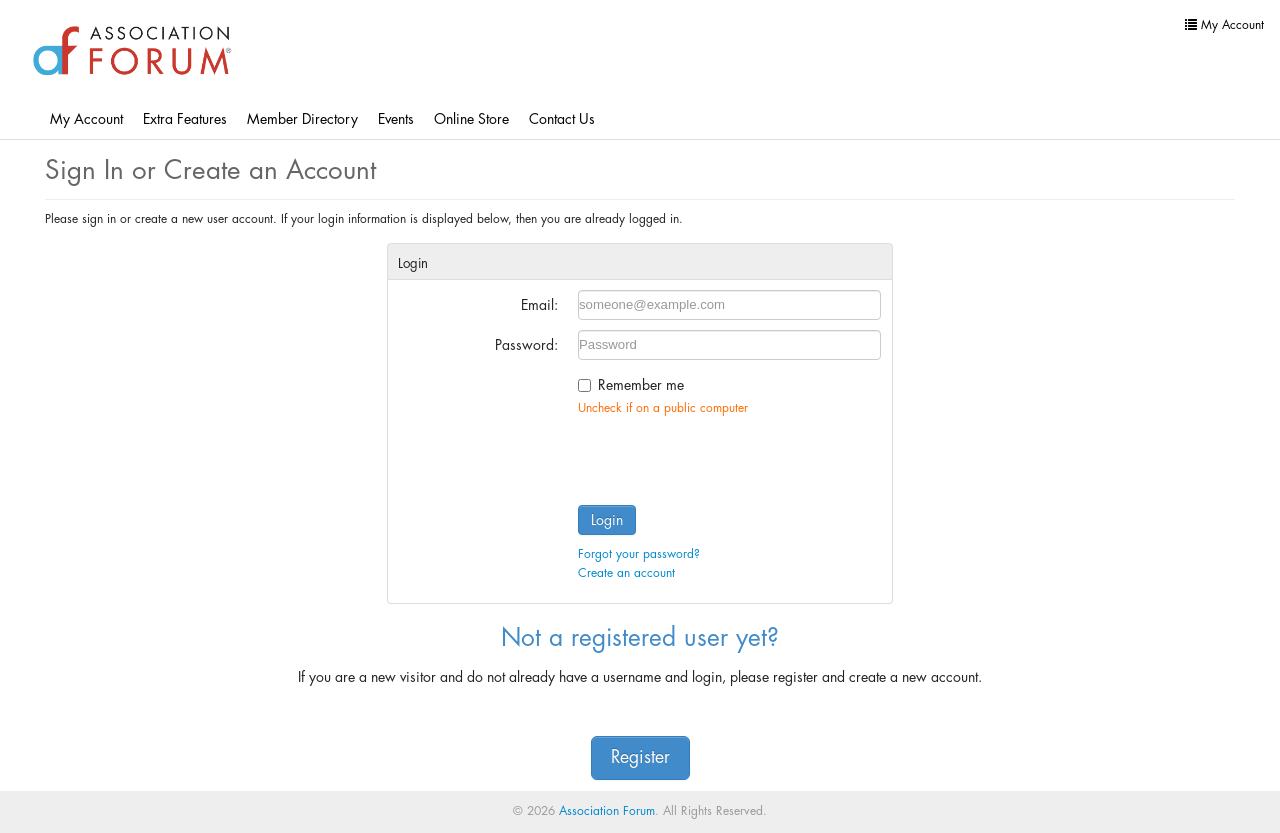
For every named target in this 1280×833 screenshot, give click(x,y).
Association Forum (607, 811)
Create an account (626, 573)
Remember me (641, 385)
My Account (86, 119)
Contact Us (562, 119)
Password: (526, 345)
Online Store (471, 119)
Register (640, 757)
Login (607, 520)
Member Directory (302, 119)
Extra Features (185, 119)
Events (396, 119)
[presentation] (730, 456)
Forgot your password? (639, 554)
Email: (539, 305)
